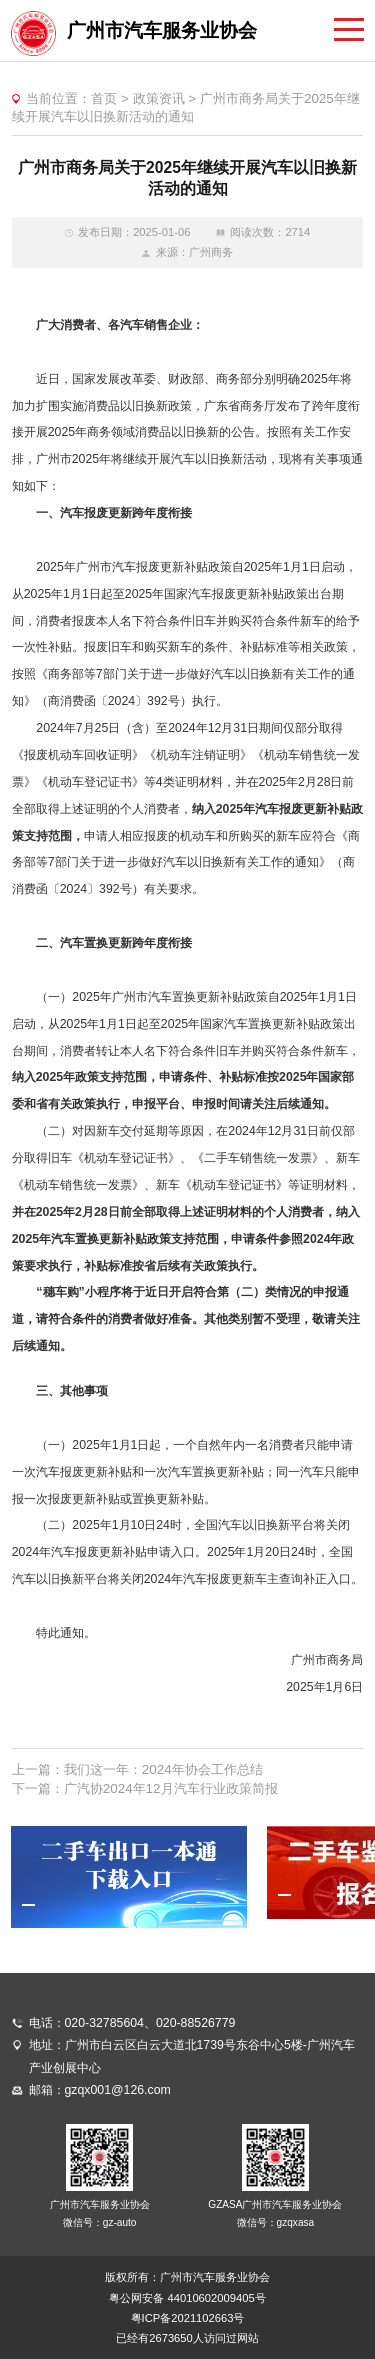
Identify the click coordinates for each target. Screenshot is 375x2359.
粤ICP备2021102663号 (188, 2318)
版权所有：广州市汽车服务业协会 (187, 2277)
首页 (104, 98)
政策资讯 (159, 98)
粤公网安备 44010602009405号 (187, 2298)
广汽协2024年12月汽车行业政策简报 (171, 1788)
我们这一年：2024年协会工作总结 (163, 1769)
